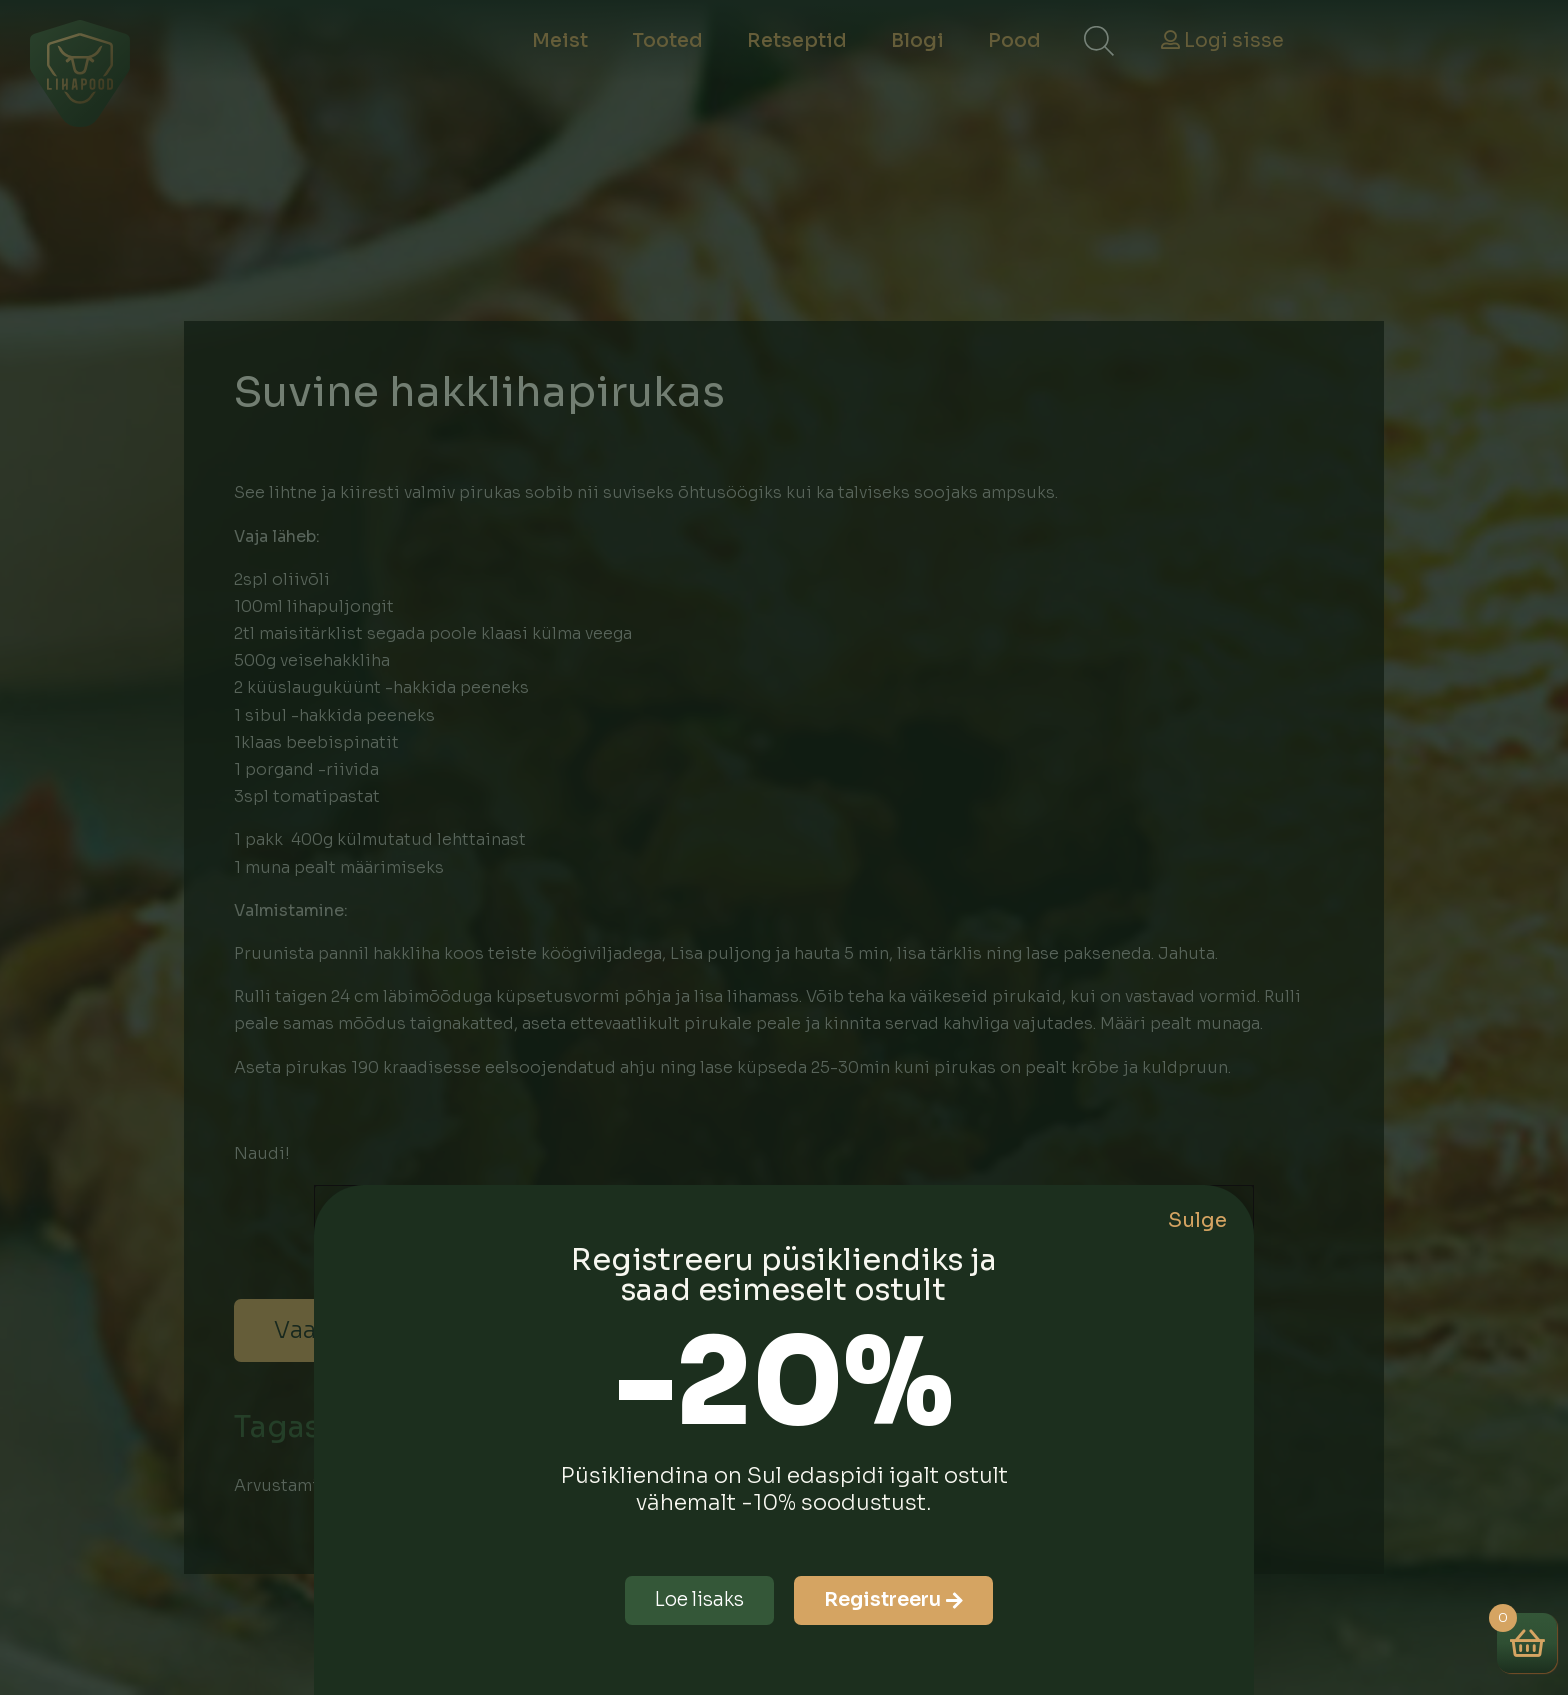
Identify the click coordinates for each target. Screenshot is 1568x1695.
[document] (784, 847)
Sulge (1197, 1220)
